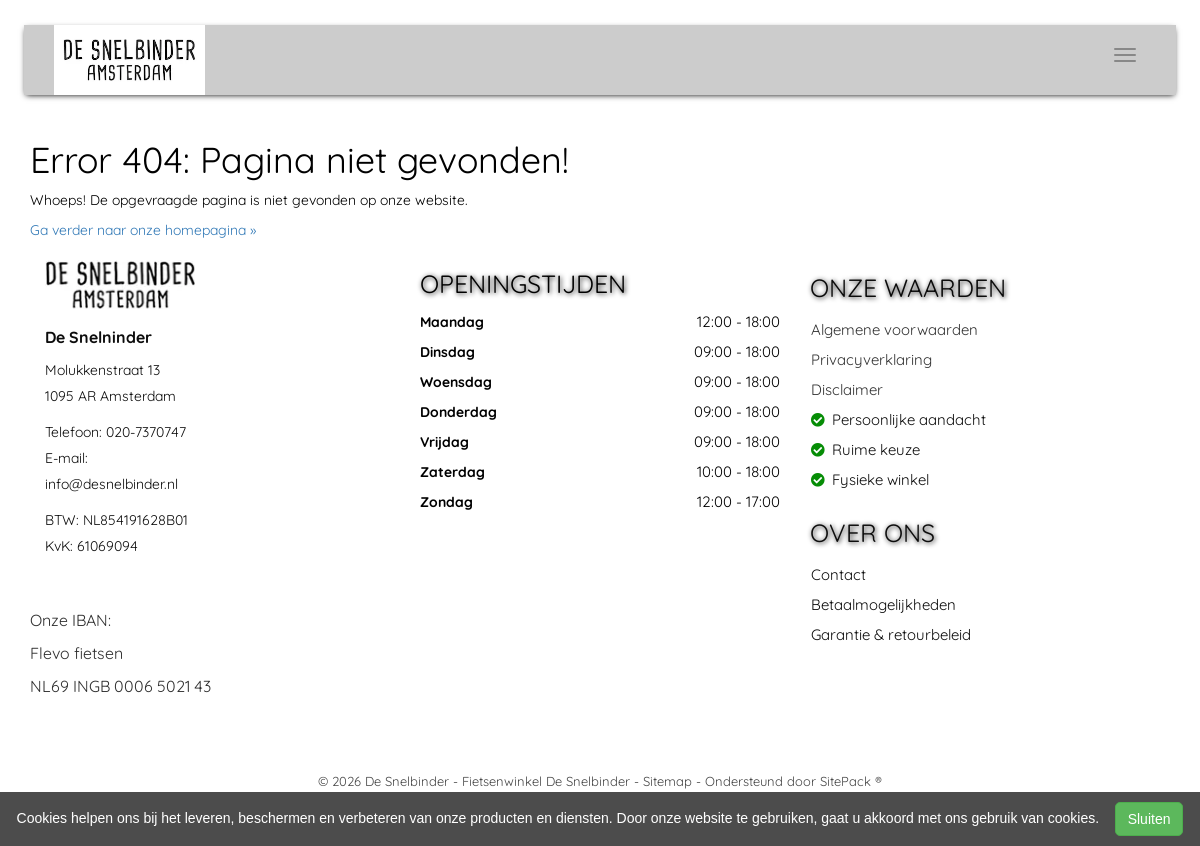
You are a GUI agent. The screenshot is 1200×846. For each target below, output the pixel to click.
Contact (838, 574)
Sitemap (667, 781)
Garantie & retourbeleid (891, 634)
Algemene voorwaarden (894, 329)
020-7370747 (146, 432)
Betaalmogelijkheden (883, 604)
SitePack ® (851, 781)
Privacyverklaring (871, 359)
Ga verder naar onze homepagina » (143, 230)
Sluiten (1149, 819)
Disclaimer (847, 389)
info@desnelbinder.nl (111, 484)
